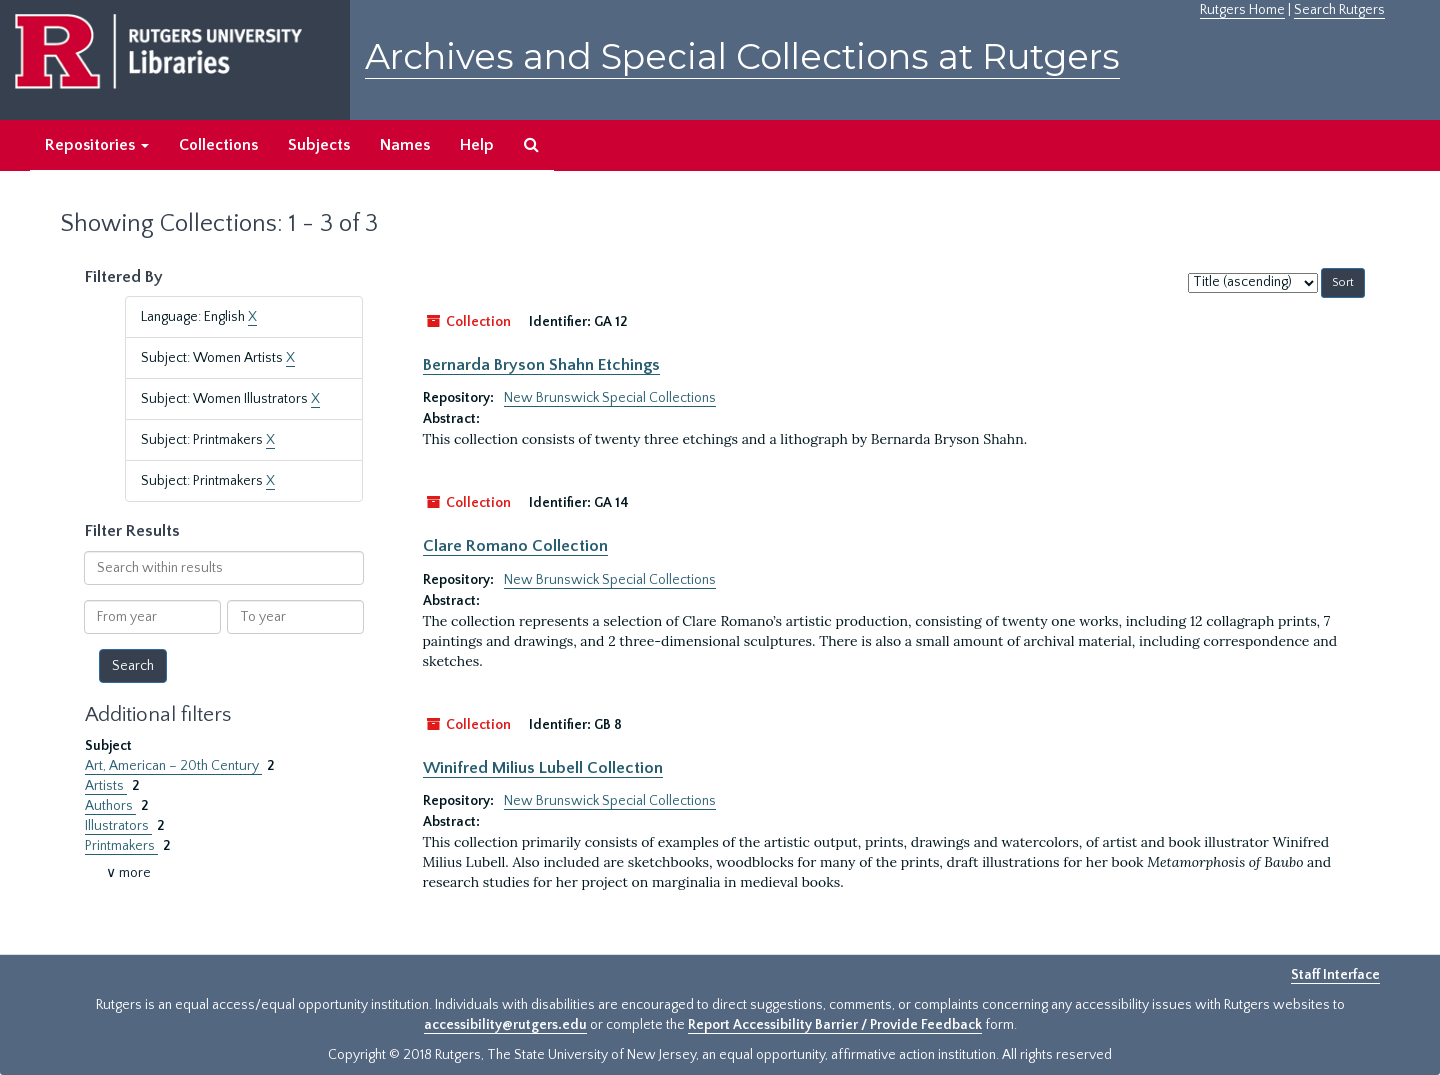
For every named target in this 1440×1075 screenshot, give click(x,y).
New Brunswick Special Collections (610, 398)
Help (477, 145)
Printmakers (121, 846)
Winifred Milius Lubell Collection (543, 768)
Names (405, 145)
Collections (218, 145)
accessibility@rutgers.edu (505, 1025)
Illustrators (118, 826)
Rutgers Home (1242, 10)
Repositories (97, 145)
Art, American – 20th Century (173, 766)
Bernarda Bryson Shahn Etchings (541, 365)
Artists (106, 786)
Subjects (319, 145)
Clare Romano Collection (515, 546)
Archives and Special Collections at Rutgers (742, 56)
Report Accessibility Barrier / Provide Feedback (835, 1025)
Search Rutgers (1339, 10)
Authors (110, 806)
